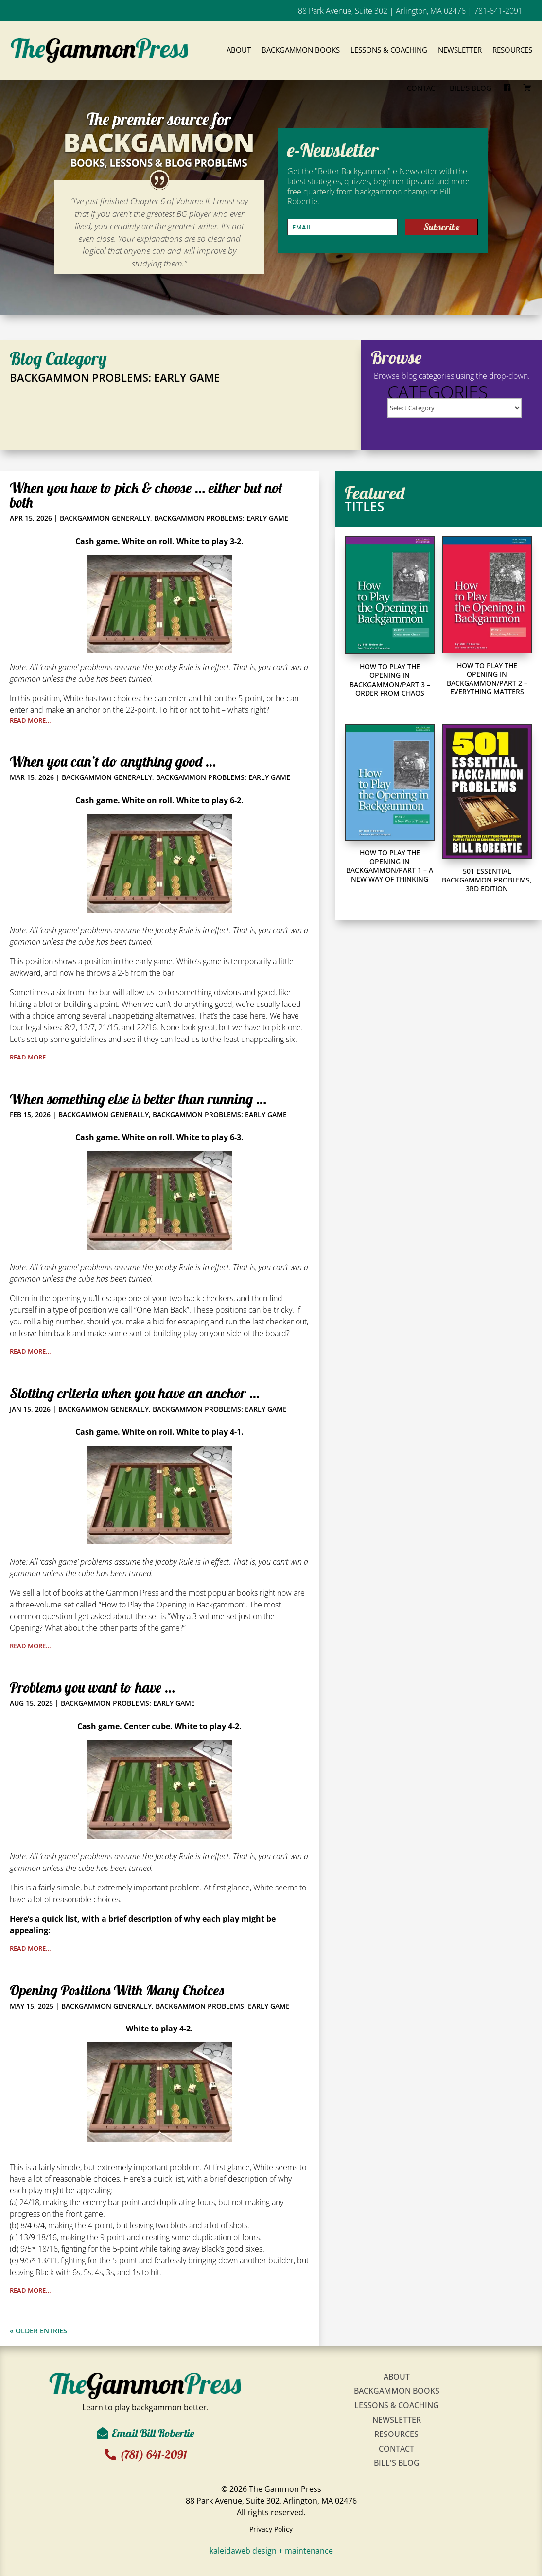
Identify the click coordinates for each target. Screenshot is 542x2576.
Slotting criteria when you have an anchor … (135, 1393)
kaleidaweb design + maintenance (271, 2550)
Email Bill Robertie (153, 2433)
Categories (437, 392)
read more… (30, 720)
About (239, 49)
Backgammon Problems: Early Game (221, 518)
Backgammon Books (301, 49)
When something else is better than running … (138, 1099)
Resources (512, 49)
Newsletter (460, 49)
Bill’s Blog (470, 88)
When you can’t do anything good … (113, 761)
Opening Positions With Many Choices (117, 1990)
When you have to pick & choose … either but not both (146, 495)
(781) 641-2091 (155, 2454)
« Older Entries (38, 2330)
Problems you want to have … (92, 1687)
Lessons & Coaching (388, 49)
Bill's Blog (397, 2462)
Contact (423, 88)
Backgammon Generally (105, 518)
